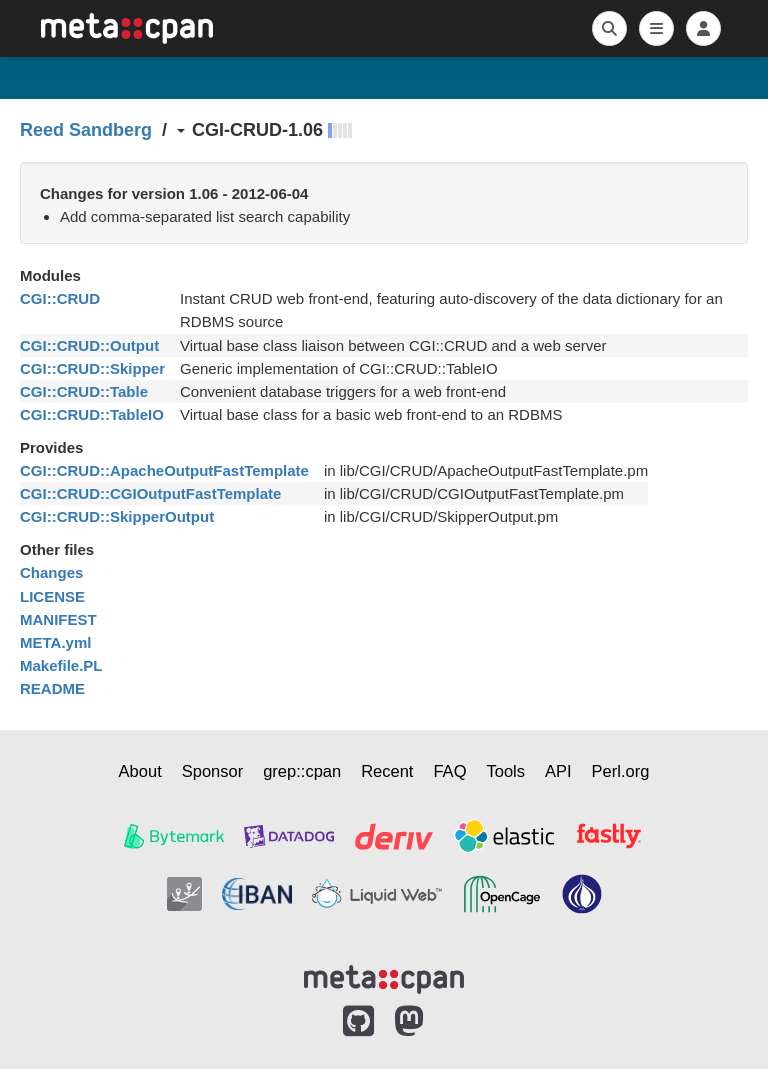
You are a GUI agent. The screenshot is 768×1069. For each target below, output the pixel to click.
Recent (387, 771)
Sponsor (212, 771)
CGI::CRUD (60, 298)
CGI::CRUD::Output (89, 345)
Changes (51, 572)
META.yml (55, 642)
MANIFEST (58, 619)
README (52, 688)
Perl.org (621, 771)
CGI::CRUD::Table (84, 391)
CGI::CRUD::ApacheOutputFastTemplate (164, 470)
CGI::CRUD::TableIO (92, 414)
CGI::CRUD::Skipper (92, 368)
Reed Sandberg (86, 130)
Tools (505, 771)
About (140, 771)
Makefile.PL (61, 665)
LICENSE (52, 596)
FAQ (449, 771)
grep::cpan (302, 771)
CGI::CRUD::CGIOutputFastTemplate (150, 493)
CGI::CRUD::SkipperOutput (117, 516)
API (558, 771)
